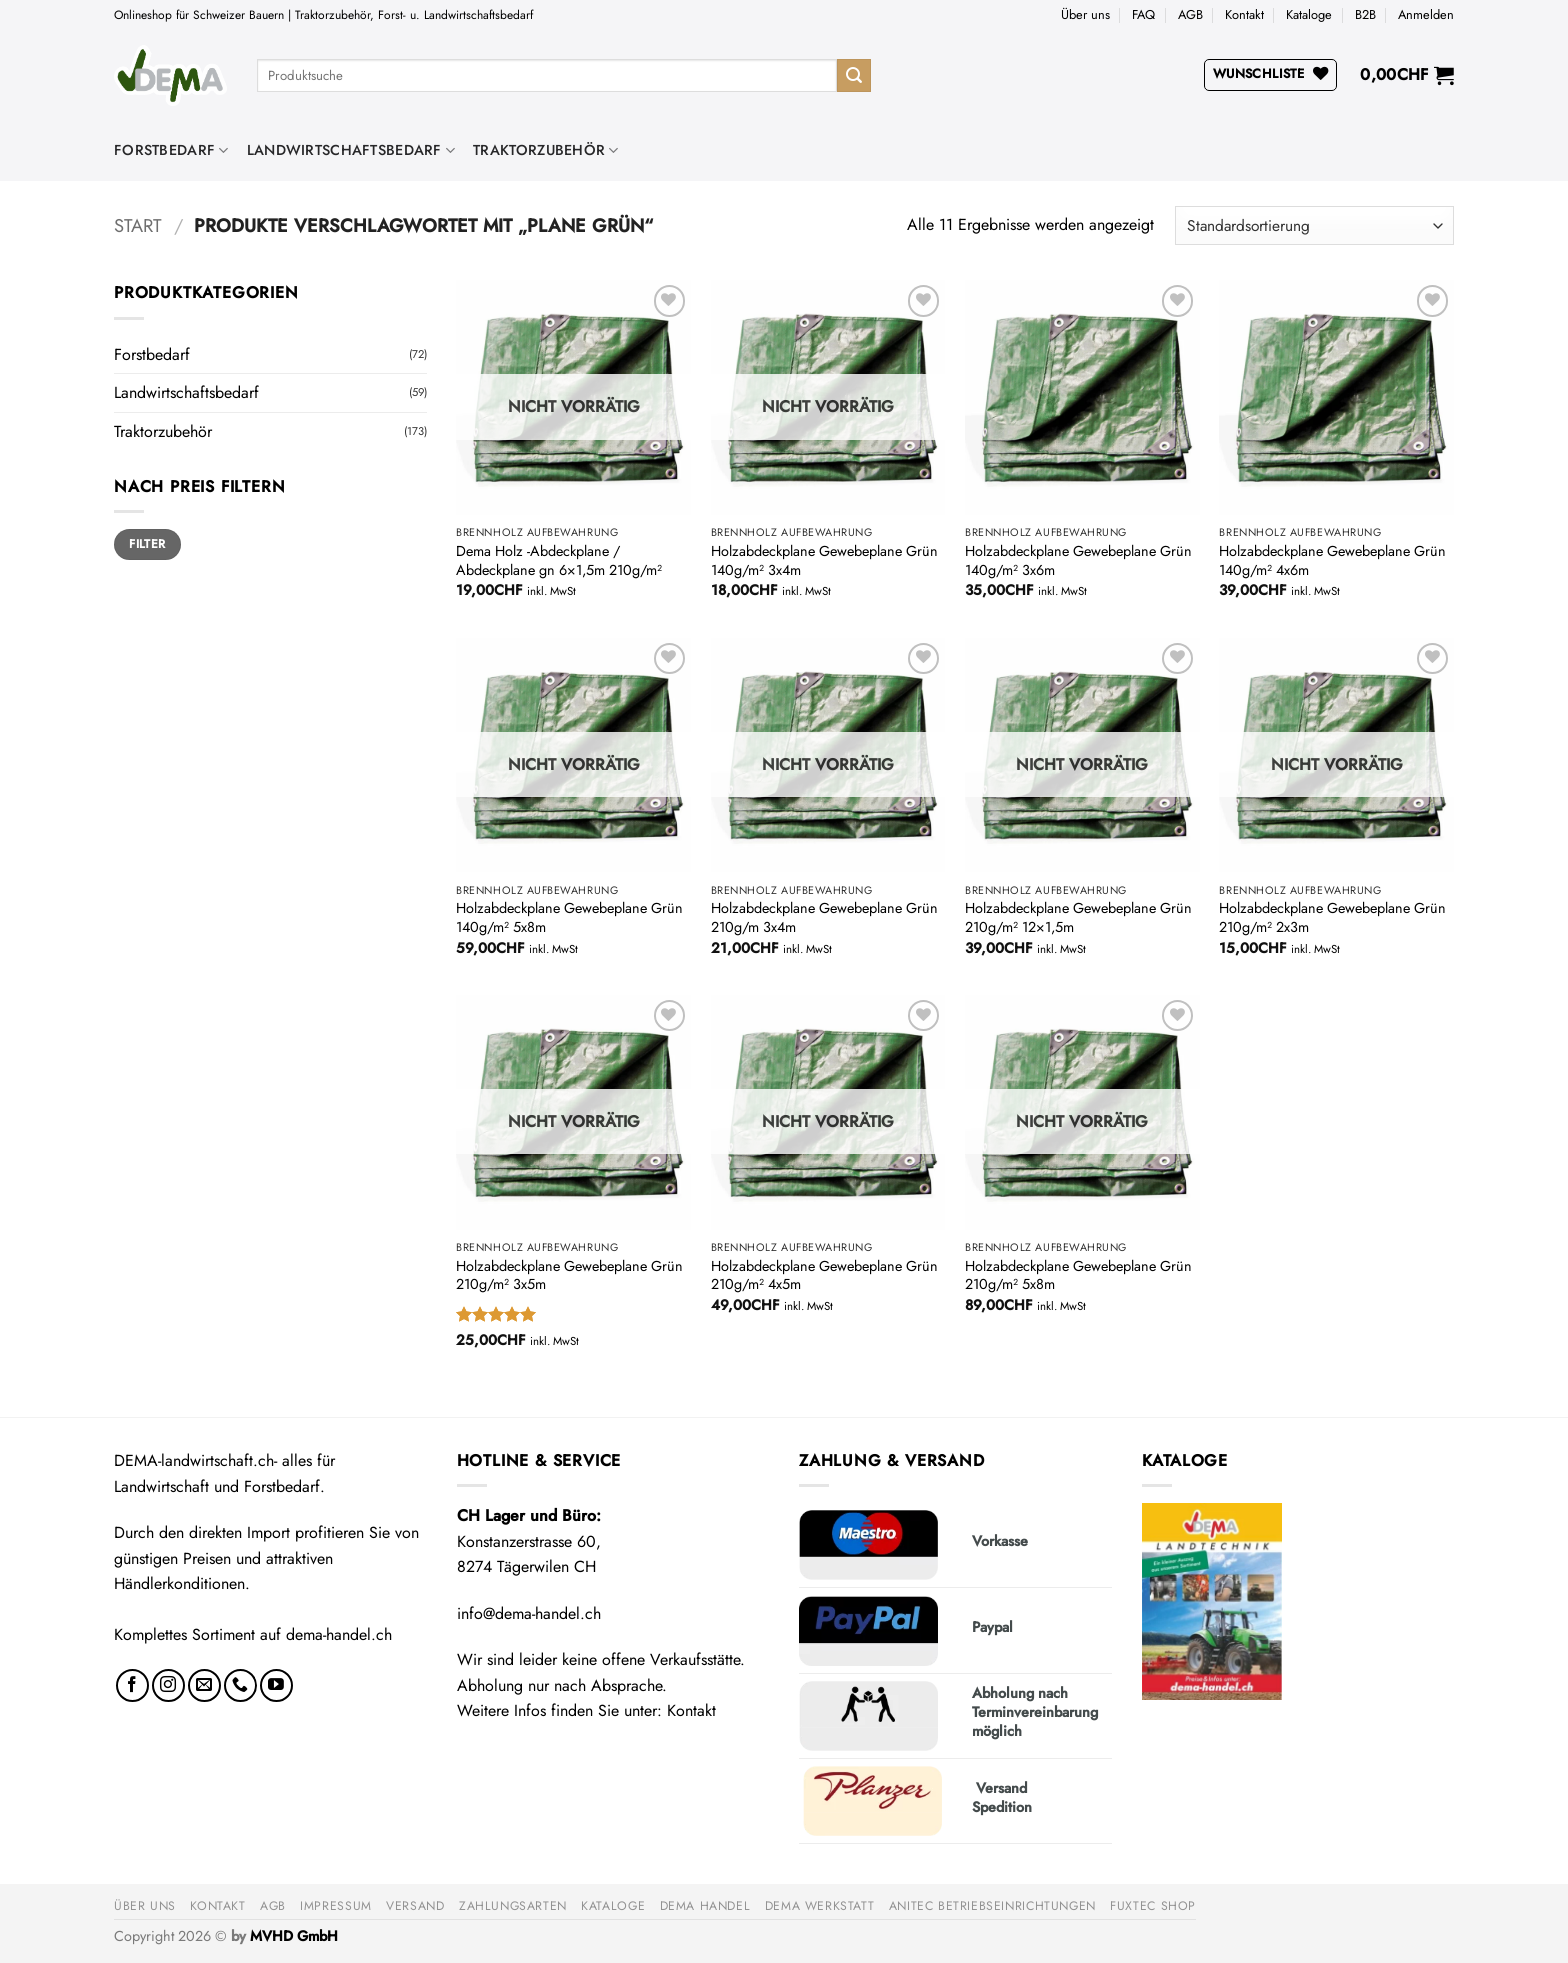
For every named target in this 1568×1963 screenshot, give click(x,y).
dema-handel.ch (339, 1634)
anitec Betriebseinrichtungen (992, 1906)
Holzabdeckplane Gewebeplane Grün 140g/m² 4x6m (1332, 560)
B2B (1365, 14)
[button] (1426, 15)
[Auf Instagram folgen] (168, 1685)
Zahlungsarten (513, 1906)
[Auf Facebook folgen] (132, 1685)
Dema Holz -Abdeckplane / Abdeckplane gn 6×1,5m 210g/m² (559, 560)
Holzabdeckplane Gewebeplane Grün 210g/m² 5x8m (1078, 1275)
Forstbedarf (171, 150)
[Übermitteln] (854, 76)
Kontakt (1244, 14)
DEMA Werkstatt (820, 1906)
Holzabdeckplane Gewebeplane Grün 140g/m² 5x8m (569, 917)
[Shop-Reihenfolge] (1314, 225)
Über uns (1085, 14)
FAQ (1143, 14)
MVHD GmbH (294, 1936)
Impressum (336, 1906)
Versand (415, 1906)
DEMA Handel (705, 1906)
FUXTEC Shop (1153, 1906)
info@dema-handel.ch (529, 1613)
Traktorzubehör (546, 150)
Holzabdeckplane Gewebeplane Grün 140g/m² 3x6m (1078, 560)
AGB (1190, 14)
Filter (147, 543)
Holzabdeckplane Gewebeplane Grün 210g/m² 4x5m (824, 1275)
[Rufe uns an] (240, 1685)
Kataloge (1309, 14)
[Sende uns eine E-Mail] (204, 1685)
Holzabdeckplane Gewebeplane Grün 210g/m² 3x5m (569, 1275)
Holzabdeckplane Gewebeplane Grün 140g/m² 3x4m (824, 560)
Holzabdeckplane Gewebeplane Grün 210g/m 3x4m (824, 917)
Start (138, 225)
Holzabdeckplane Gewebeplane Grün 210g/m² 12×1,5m (1078, 917)
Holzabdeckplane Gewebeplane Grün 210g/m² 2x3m (1332, 917)
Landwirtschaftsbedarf (351, 150)
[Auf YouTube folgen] (276, 1685)
